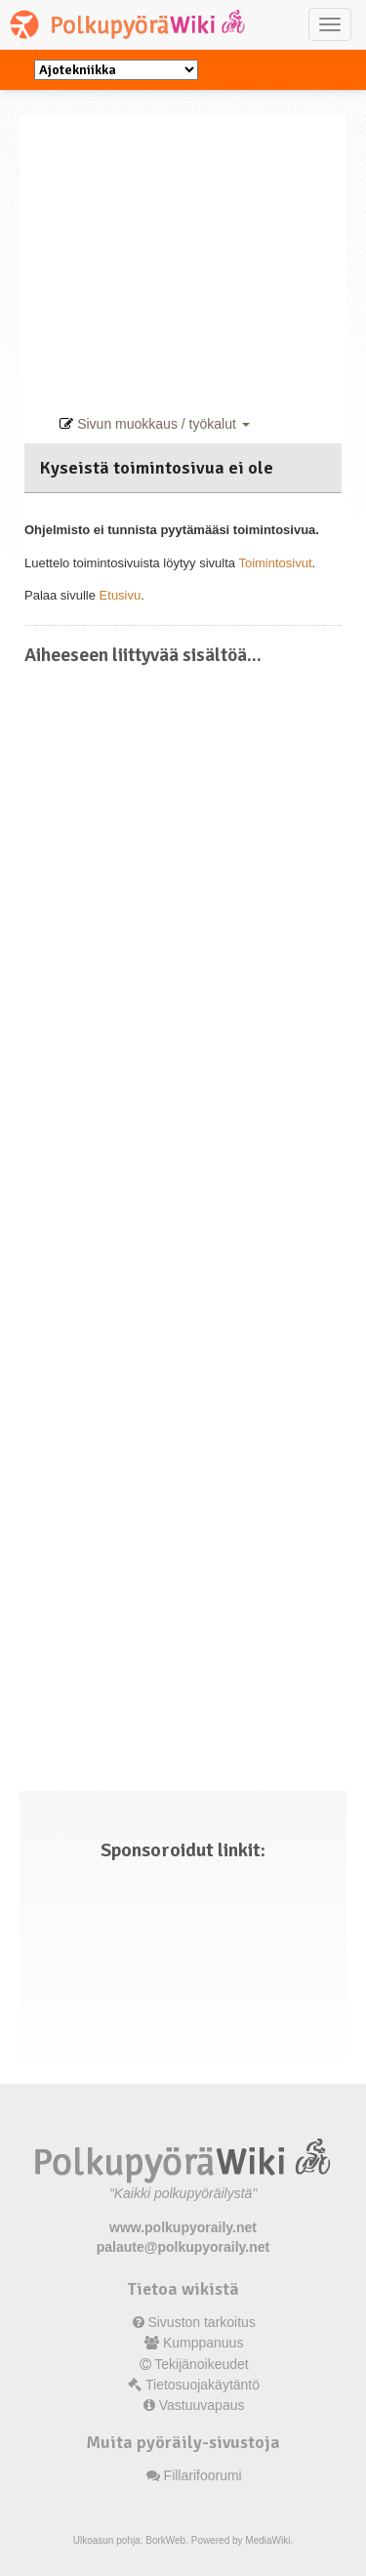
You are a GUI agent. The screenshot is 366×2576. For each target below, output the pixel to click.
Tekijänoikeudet (201, 2364)
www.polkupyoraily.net (183, 2227)
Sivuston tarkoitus (201, 2322)
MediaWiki (267, 2540)
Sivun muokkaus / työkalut (154, 424)
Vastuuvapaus (202, 2405)
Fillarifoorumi (203, 2475)
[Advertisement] (183, 252)
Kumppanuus (203, 2342)
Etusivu (121, 595)
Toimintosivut (274, 563)
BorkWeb (165, 2540)
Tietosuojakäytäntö (202, 2384)
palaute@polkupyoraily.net (183, 2247)
